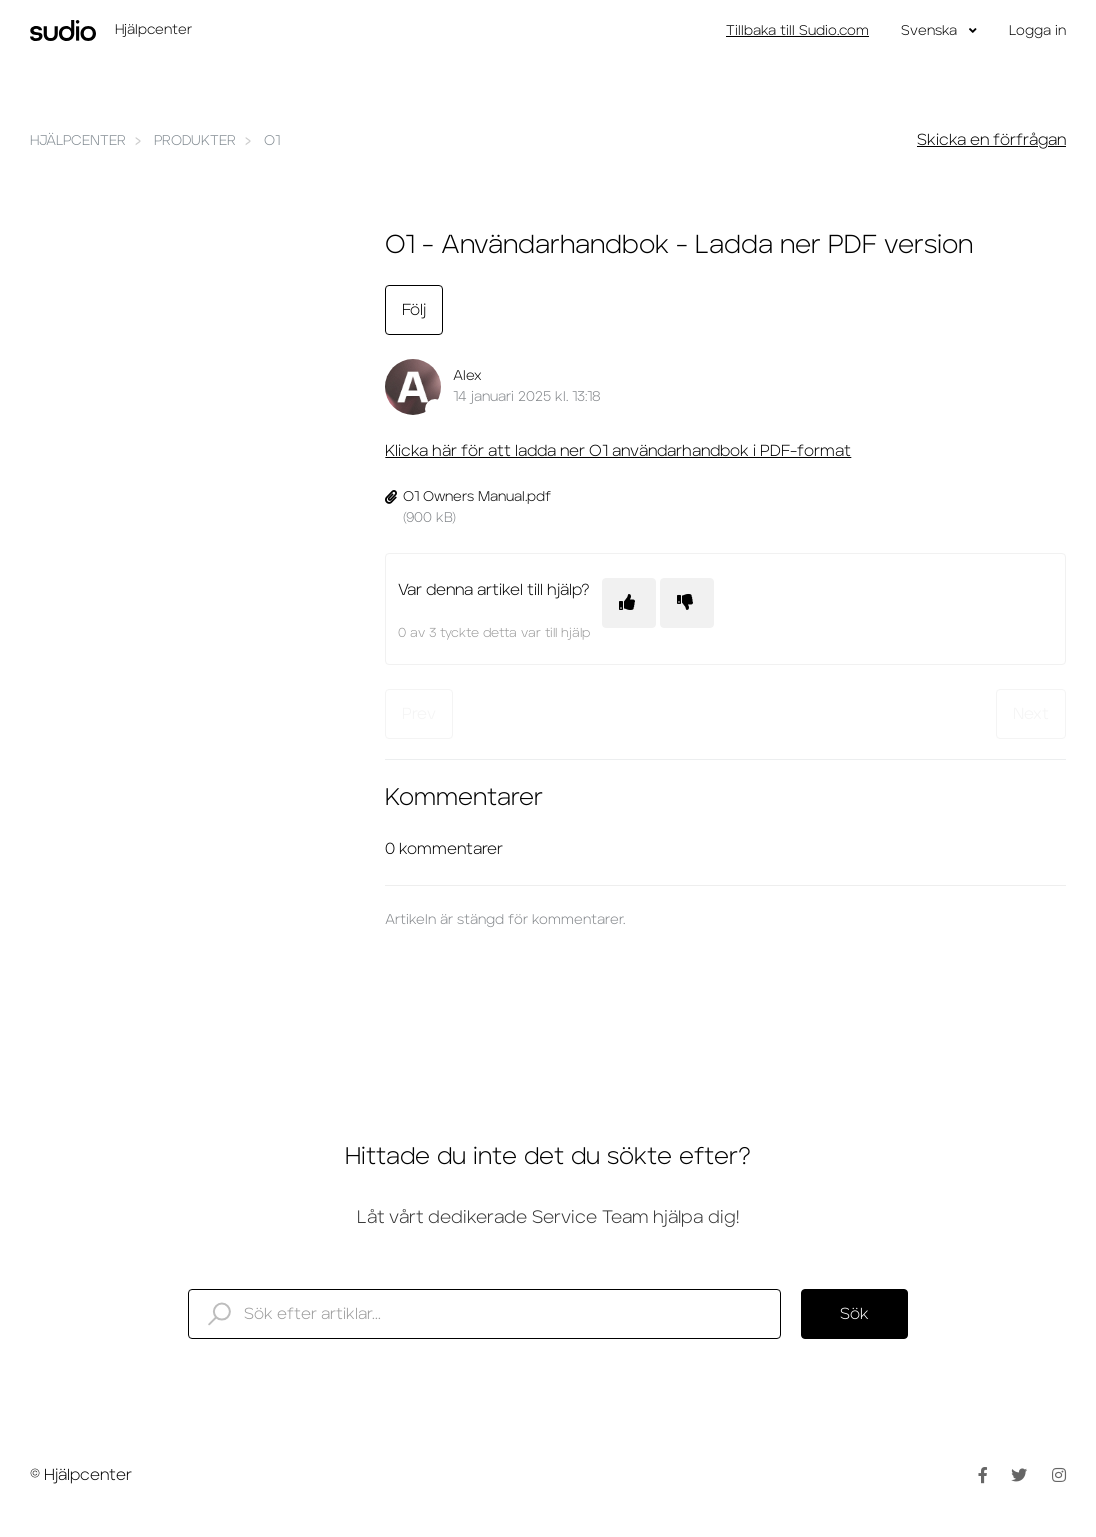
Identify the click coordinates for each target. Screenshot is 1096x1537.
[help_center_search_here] (484, 1314)
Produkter (195, 141)
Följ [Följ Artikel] (414, 310)
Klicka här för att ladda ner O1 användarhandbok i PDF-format (618, 451)
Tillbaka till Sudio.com (797, 31)
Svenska (931, 31)
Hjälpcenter (78, 141)
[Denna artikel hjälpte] (629, 603)
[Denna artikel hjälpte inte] (687, 603)
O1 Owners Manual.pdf (477, 497)
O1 (272, 141)
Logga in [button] (1037, 31)
